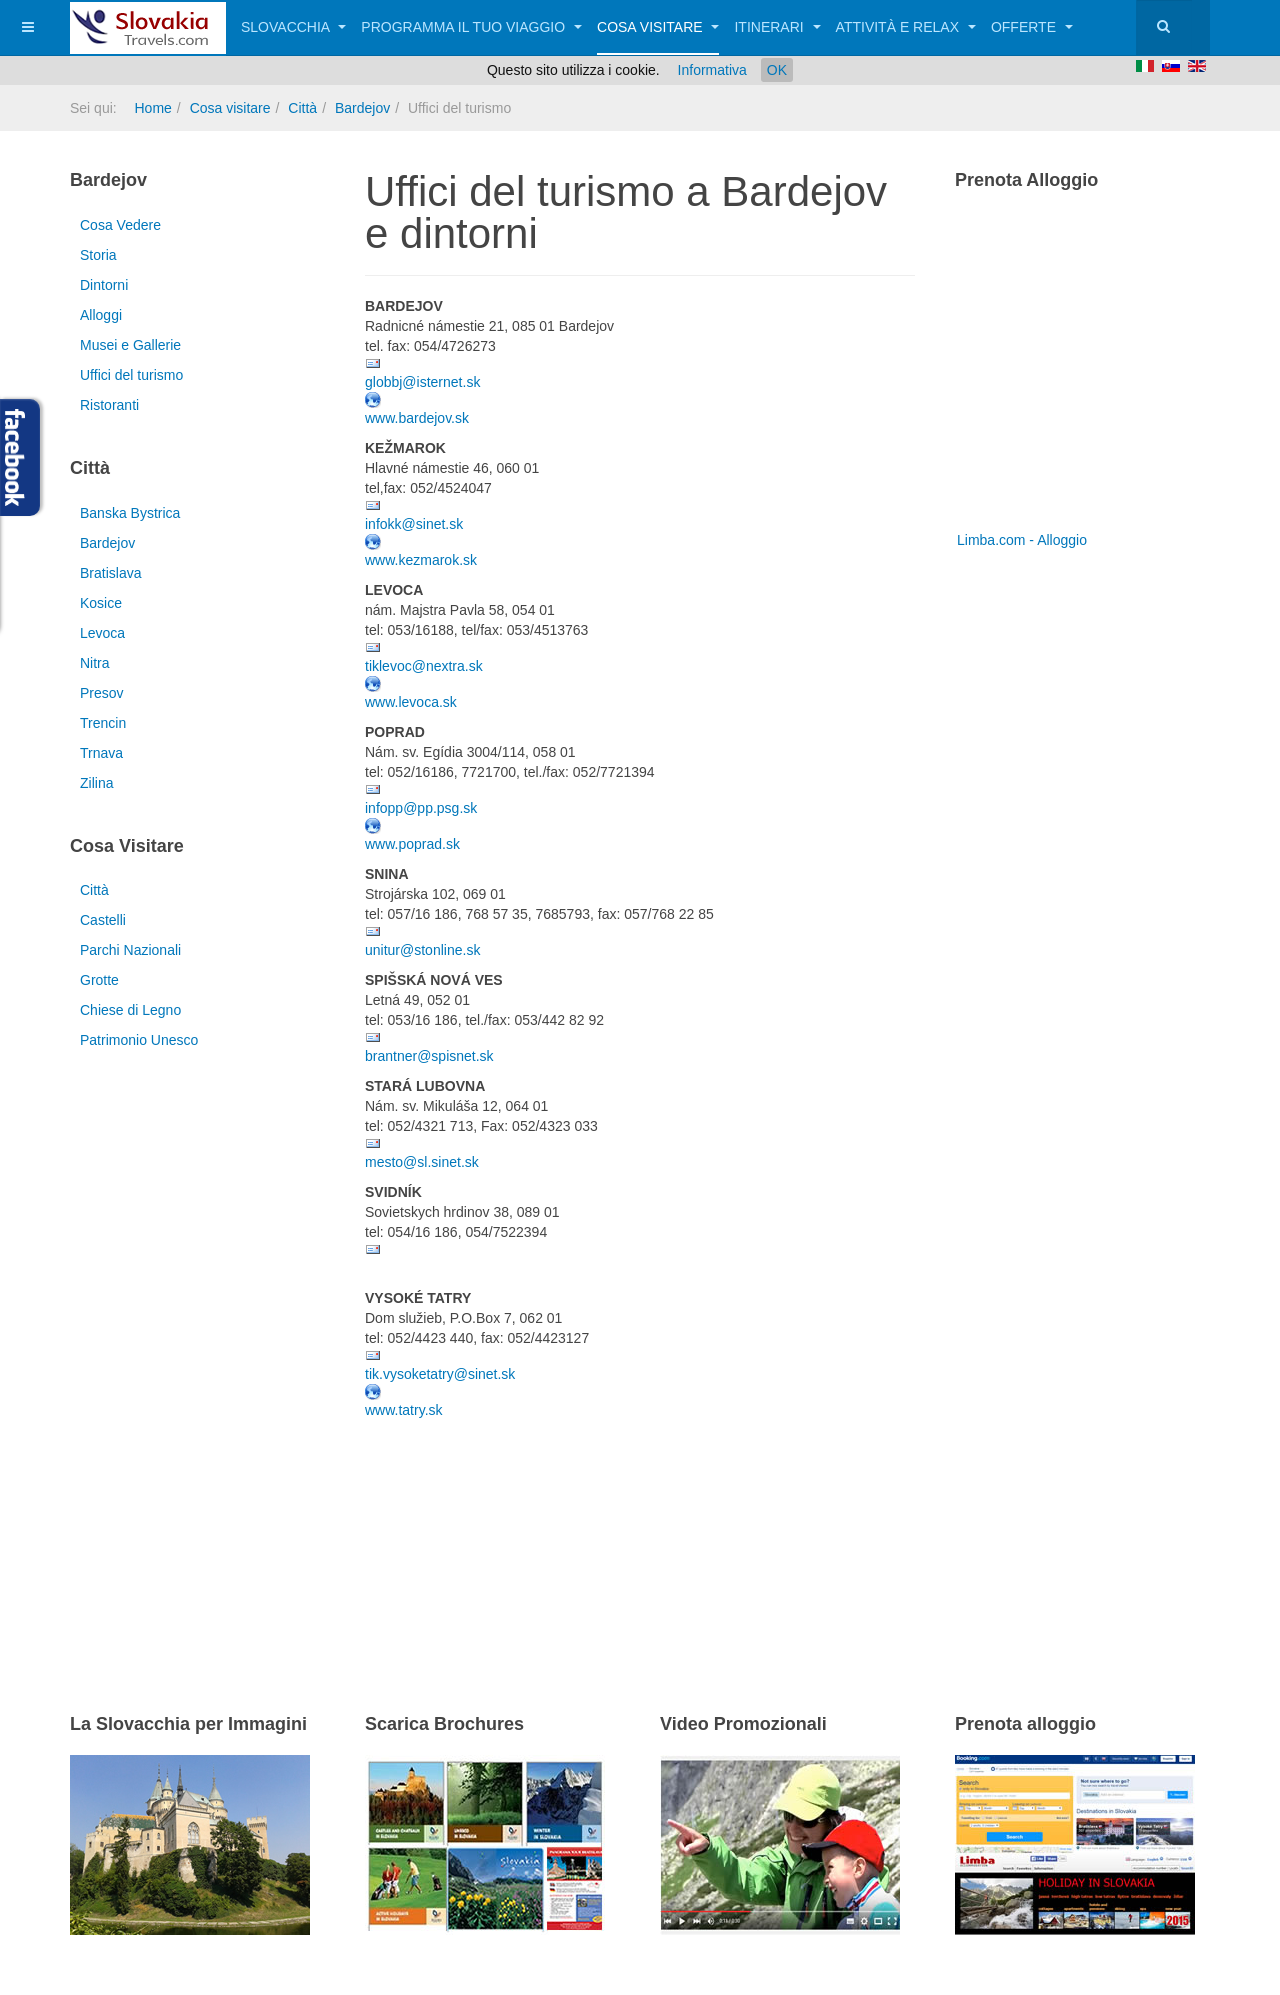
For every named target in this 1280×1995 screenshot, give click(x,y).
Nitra (95, 663)
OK (777, 70)
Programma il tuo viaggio (471, 27)
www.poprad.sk (412, 844)
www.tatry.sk (404, 1410)
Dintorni (104, 285)
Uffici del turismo (131, 375)
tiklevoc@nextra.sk (424, 666)
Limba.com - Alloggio (1022, 540)
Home (152, 108)
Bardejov (362, 108)
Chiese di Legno (130, 1010)
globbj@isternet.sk (422, 382)
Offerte (1032, 27)
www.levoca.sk (411, 702)
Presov (102, 693)
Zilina (96, 783)
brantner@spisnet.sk (429, 1056)
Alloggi (101, 315)
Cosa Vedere (120, 225)
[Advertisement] (599, 1540)
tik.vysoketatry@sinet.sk (440, 1374)
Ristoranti (109, 405)
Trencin (103, 723)
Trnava (101, 753)
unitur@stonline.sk (422, 950)
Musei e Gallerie (130, 345)
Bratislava (110, 573)
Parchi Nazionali (130, 950)
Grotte (99, 980)
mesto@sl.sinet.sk (422, 1162)
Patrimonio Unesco (139, 1040)
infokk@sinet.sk (414, 524)
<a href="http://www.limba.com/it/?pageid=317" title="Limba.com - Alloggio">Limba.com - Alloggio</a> (1080, 368)
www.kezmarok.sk (421, 560)
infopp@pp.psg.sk (421, 808)
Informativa (712, 70)
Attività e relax (906, 27)
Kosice (101, 603)
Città (302, 108)
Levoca (102, 633)
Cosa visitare (658, 27)
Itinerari (777, 27)
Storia (98, 255)
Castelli (103, 920)
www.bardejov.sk (417, 418)
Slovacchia (293, 27)
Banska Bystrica (130, 513)
